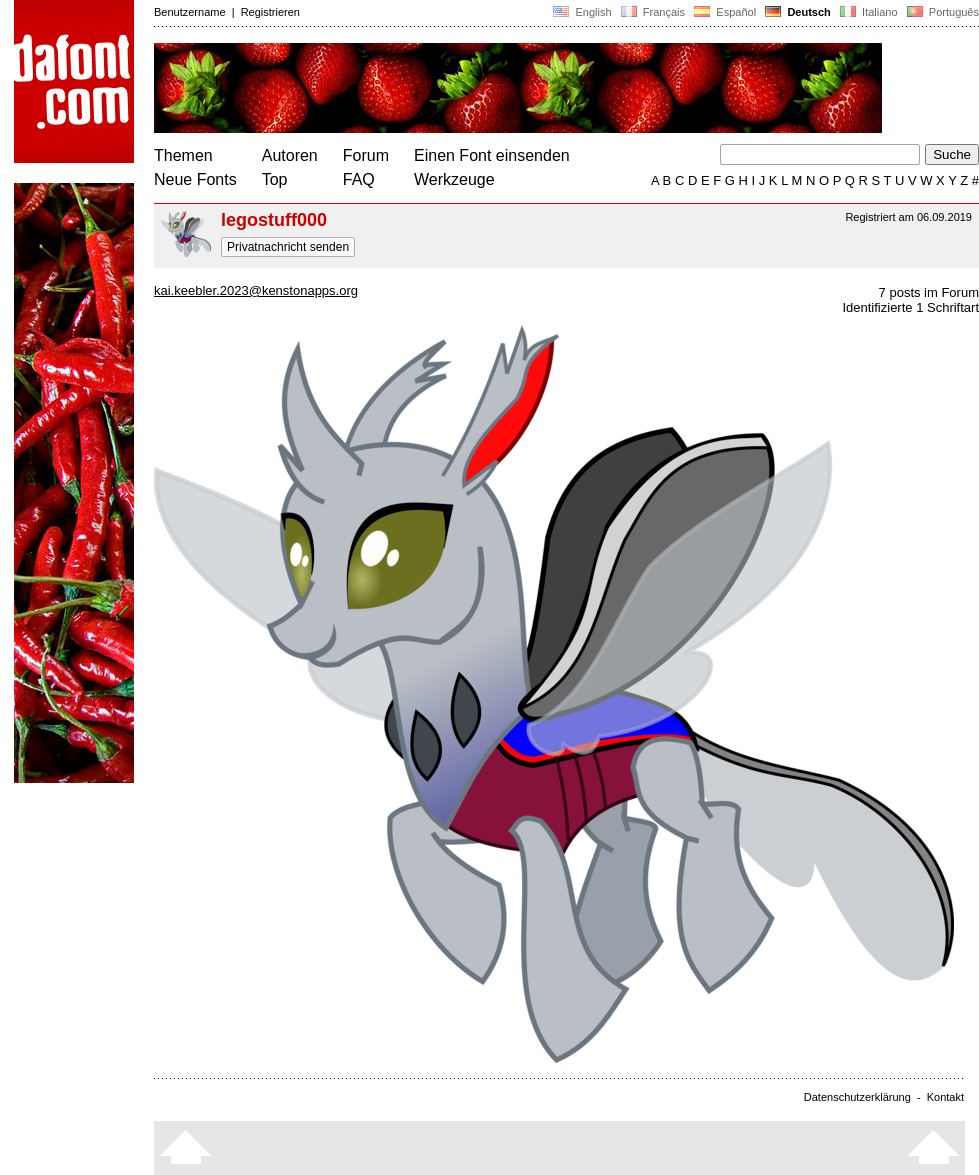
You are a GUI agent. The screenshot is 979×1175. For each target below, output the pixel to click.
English (582, 12)
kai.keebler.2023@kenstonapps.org (256, 290)
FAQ (359, 179)
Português (941, 12)
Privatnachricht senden (288, 247)
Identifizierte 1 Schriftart (910, 307)
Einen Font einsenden (492, 155)
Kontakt (945, 1097)
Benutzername (190, 12)
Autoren (290, 155)
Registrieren (270, 12)
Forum (366, 155)
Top (275, 179)
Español (725, 12)
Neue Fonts (195, 179)
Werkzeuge (454, 179)
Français (653, 12)
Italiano (869, 12)
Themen (183, 155)
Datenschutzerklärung (857, 1097)
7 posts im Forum (929, 292)
